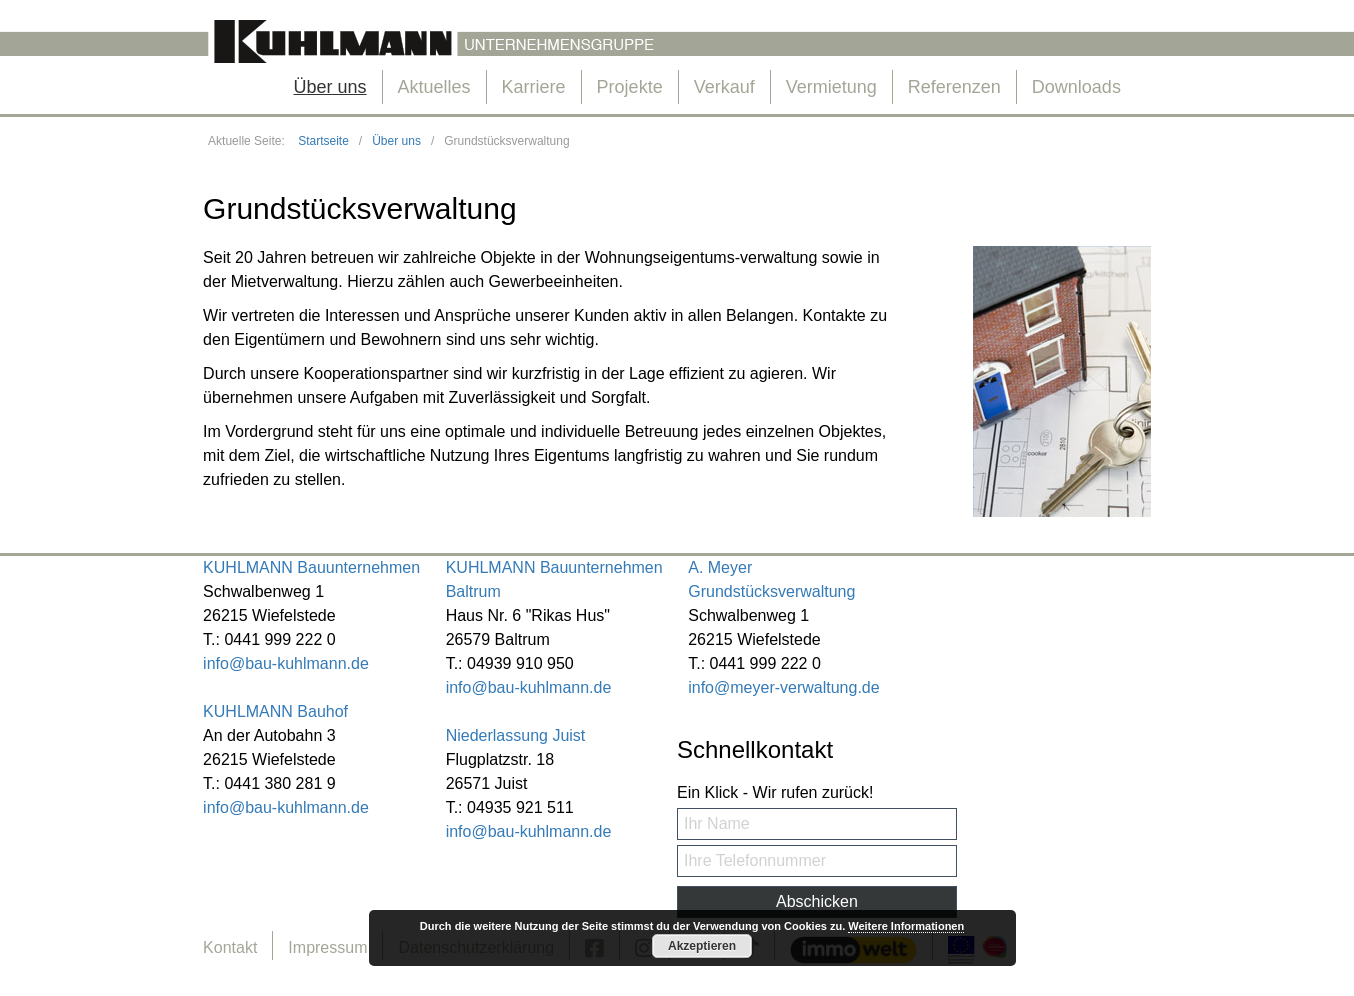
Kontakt (230, 947)
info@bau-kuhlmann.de (286, 663)
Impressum (327, 947)
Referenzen (954, 87)
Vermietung (831, 87)
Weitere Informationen (906, 926)
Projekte (630, 87)
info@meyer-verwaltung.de (783, 687)
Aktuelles (434, 87)
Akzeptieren (702, 946)
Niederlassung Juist (516, 735)
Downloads (1076, 87)
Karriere (534, 87)
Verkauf (724, 87)
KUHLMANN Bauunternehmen (311, 567)
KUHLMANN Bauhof (275, 711)
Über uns (329, 87)
